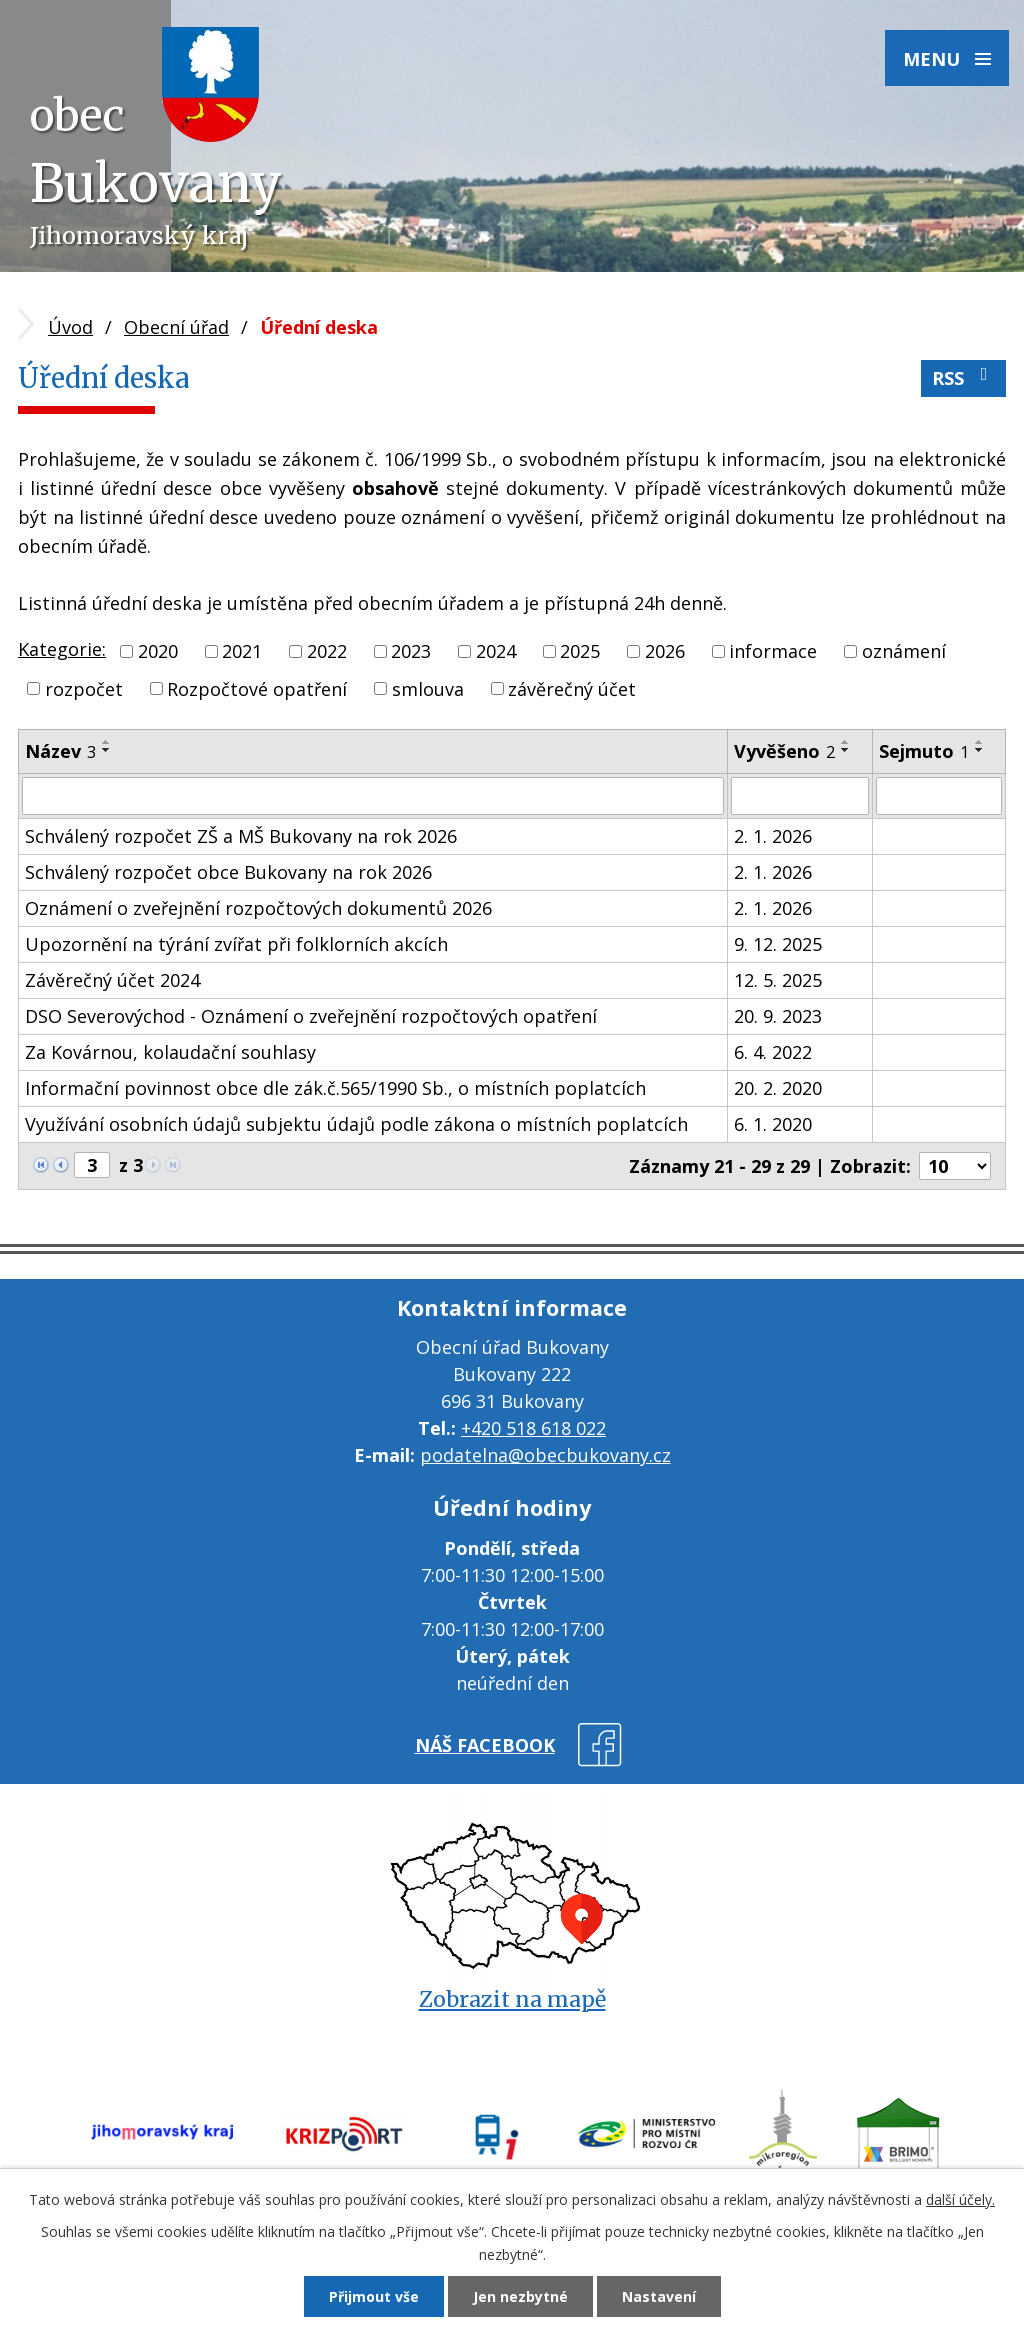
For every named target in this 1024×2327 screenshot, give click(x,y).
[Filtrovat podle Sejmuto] (939, 796)
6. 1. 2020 (773, 1124)
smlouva (428, 688)
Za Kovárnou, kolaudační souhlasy (170, 1052)
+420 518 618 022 (533, 1428)
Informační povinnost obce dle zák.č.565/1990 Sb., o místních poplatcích (335, 1088)
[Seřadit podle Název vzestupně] (107, 742)
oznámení (904, 651)
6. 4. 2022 (773, 1052)
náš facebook (485, 1745)
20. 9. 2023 (778, 1016)
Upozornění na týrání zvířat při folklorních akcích (236, 944)
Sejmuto (924, 751)
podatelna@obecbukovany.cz (545, 1455)
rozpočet (84, 688)
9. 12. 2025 (778, 944)
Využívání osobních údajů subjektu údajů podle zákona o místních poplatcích (356, 1124)
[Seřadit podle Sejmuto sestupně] (980, 750)
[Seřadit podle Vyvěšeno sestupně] (846, 750)
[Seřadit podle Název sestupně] (107, 750)
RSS (964, 377)
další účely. (960, 2199)
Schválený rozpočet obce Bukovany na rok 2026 (228, 872)
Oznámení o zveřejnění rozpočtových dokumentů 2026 (258, 908)
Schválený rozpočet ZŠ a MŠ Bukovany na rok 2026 (241, 836)
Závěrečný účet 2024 (112, 980)
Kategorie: (62, 649)
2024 (496, 651)
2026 (665, 651)
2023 (411, 651)
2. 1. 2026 (773, 836)
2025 (580, 651)
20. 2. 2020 (778, 1088)
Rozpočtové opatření (257, 688)
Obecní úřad (176, 327)
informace (773, 651)
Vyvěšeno (784, 751)
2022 (327, 651)
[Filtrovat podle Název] (373, 796)
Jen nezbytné (520, 2296)
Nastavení (659, 2296)
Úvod (70, 327)
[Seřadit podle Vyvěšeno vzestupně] (846, 742)
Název (60, 751)
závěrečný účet (572, 688)
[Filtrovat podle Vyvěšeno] (800, 796)
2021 (242, 651)
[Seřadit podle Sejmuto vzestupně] (980, 742)
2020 (158, 651)
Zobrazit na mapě (512, 1999)
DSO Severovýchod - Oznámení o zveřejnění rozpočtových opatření (311, 1016)
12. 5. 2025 (778, 980)
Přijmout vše (374, 2296)
